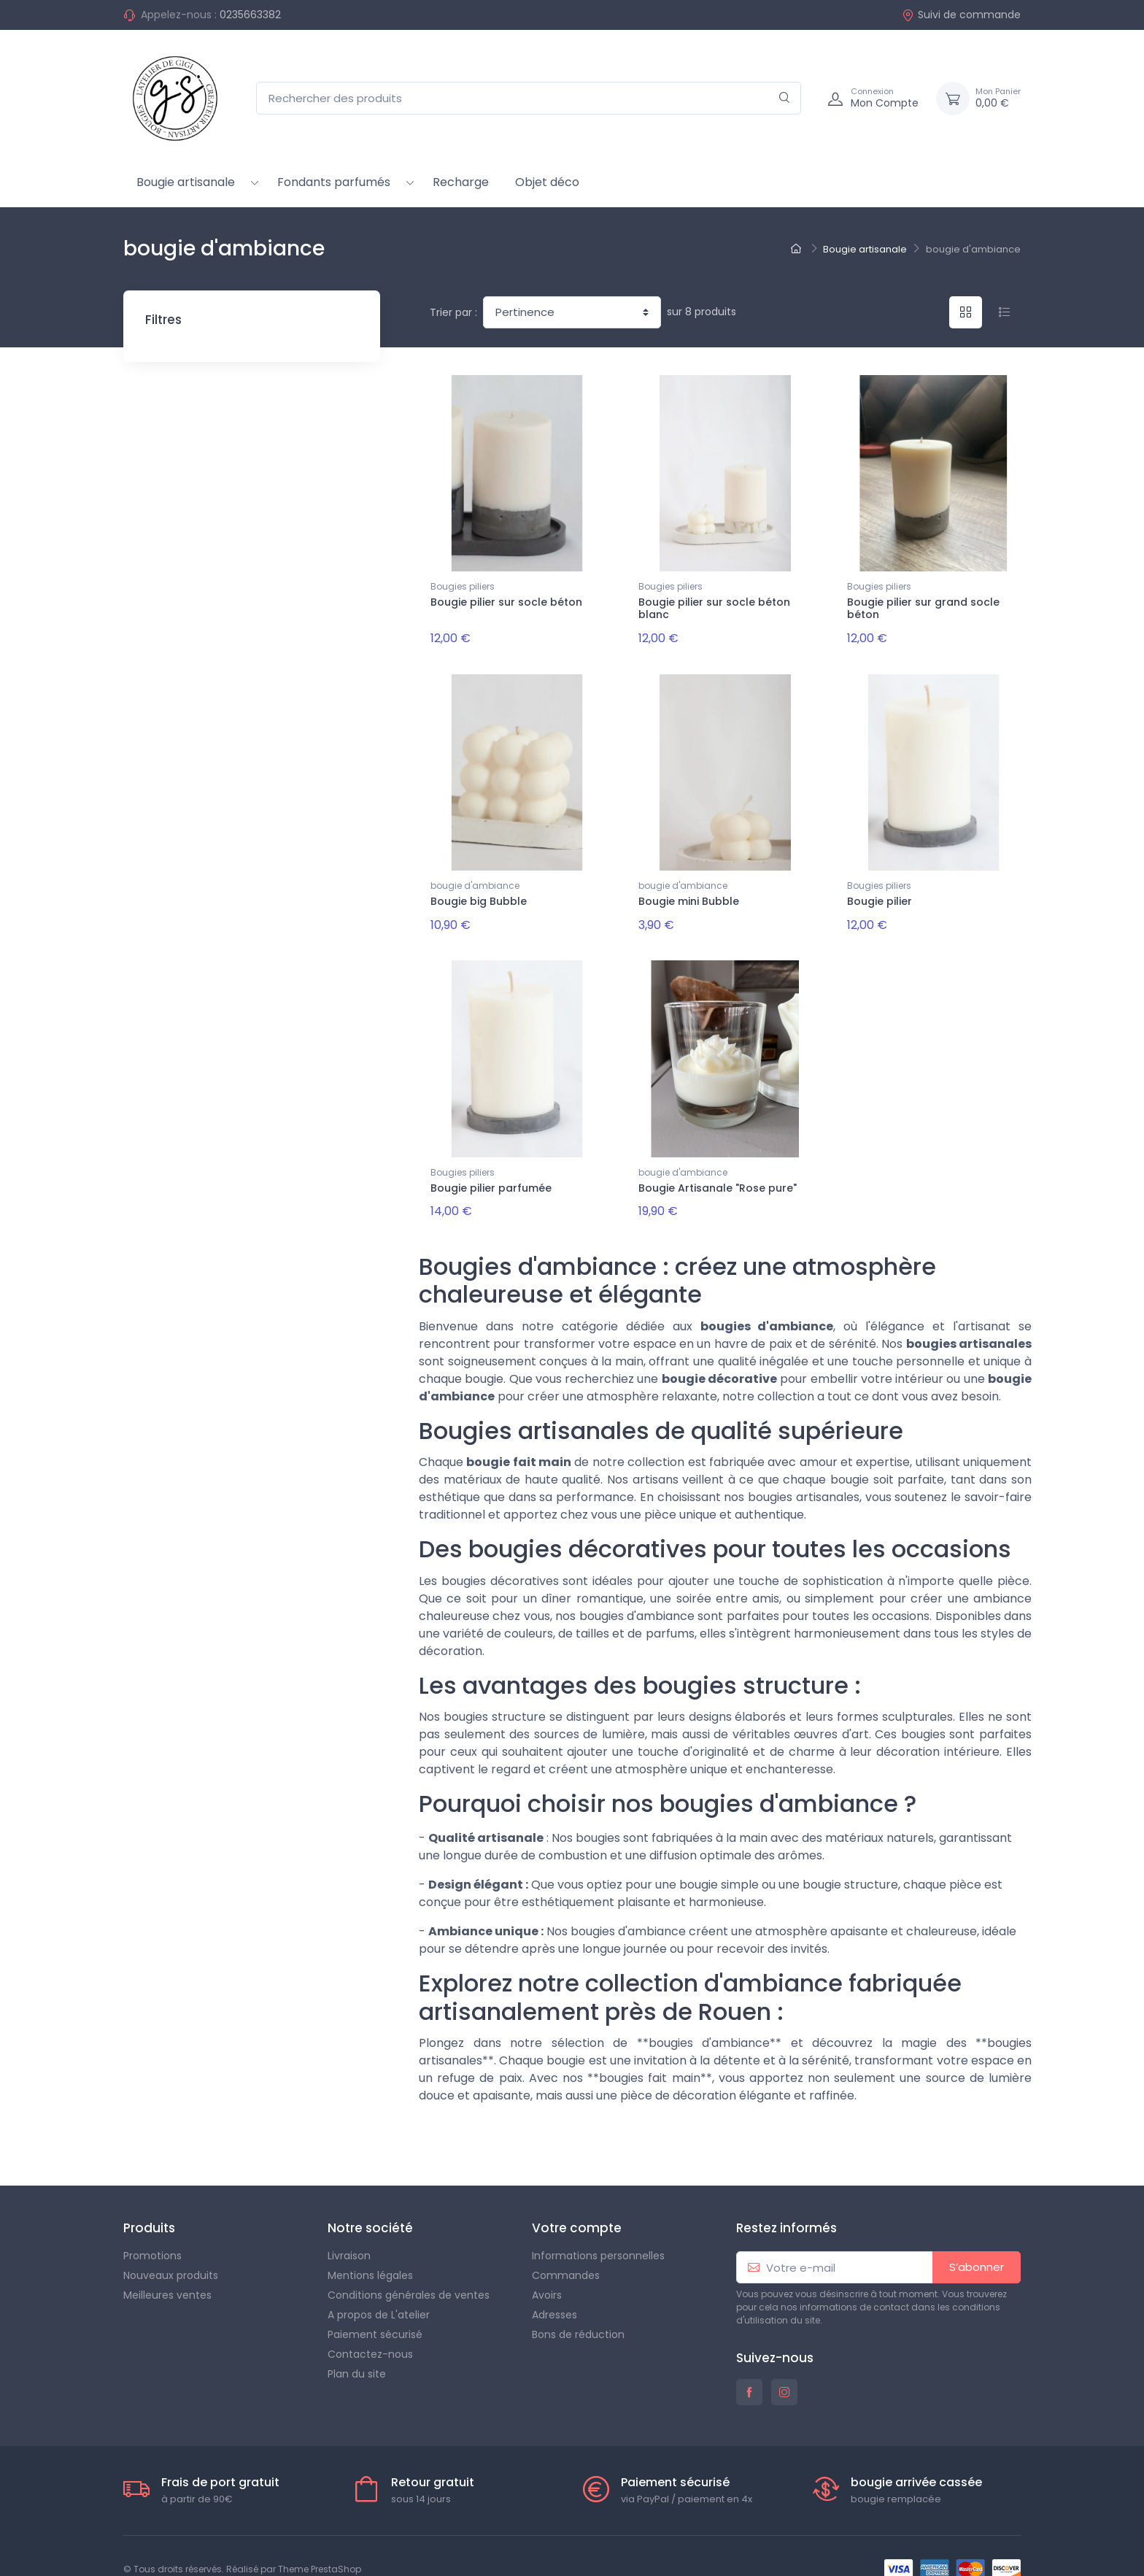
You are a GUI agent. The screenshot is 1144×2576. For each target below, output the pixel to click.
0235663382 (250, 14)
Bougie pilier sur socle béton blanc (714, 608)
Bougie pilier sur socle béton (506, 602)
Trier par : (453, 312)
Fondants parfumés (333, 182)
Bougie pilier (879, 891)
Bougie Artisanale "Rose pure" (717, 1169)
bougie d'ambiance (474, 876)
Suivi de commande (961, 14)
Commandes (566, 2247)
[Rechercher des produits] (528, 98)
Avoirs (547, 2267)
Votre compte (577, 2200)
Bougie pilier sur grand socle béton (923, 608)
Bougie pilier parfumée (491, 1169)
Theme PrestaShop (319, 2542)
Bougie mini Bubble (688, 891)
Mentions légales (370, 2247)
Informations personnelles (598, 2228)
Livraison (349, 2228)
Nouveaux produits (170, 2247)
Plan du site (357, 2346)
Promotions (152, 2228)
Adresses (554, 2287)
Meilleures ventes (167, 2267)
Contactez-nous (370, 2326)
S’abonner (976, 2239)
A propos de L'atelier (379, 2287)
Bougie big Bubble (478, 891)
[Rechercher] (784, 98)
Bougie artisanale (185, 182)
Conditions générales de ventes (409, 2267)
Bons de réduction (578, 2306)
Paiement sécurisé (375, 2306)
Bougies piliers (462, 586)
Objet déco (547, 182)
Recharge (461, 182)
